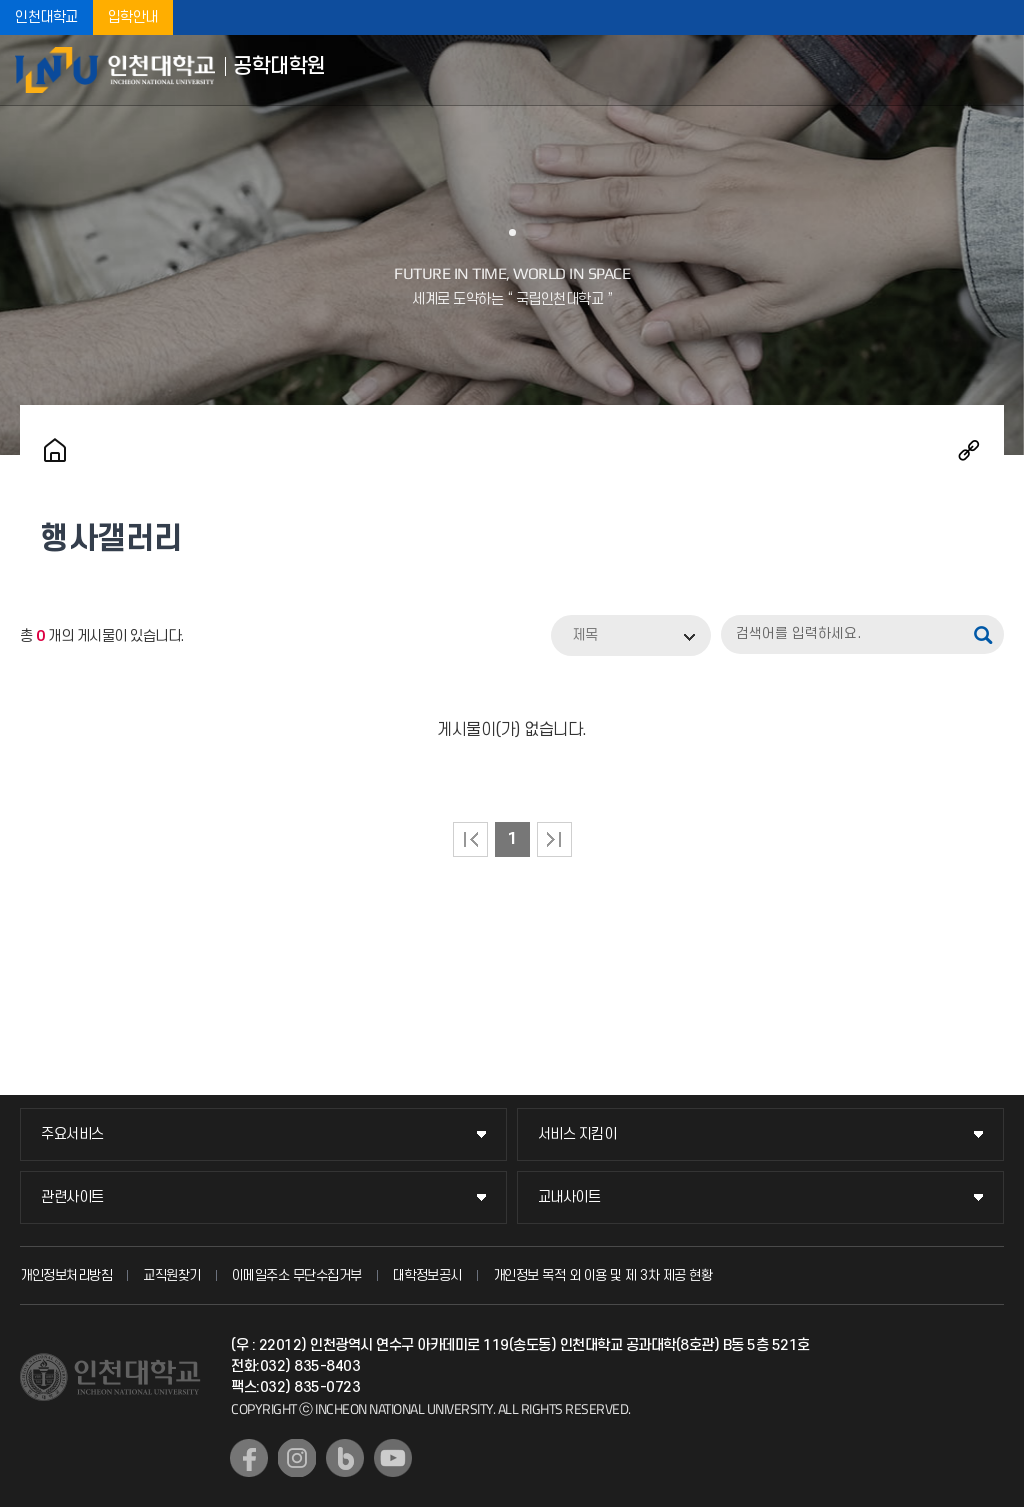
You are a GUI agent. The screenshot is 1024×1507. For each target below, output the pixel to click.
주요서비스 (72, 1134)
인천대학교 (46, 17)
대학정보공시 (427, 1275)
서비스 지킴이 (577, 1134)
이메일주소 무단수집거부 (297, 1275)
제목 (585, 635)
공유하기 (969, 450)
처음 (470, 839)
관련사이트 (72, 1197)
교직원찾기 (172, 1275)
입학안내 (133, 17)
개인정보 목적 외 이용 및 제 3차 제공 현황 (603, 1275)
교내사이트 (569, 1197)
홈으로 (55, 450)
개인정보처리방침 (66, 1275)
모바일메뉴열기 (994, 70)
